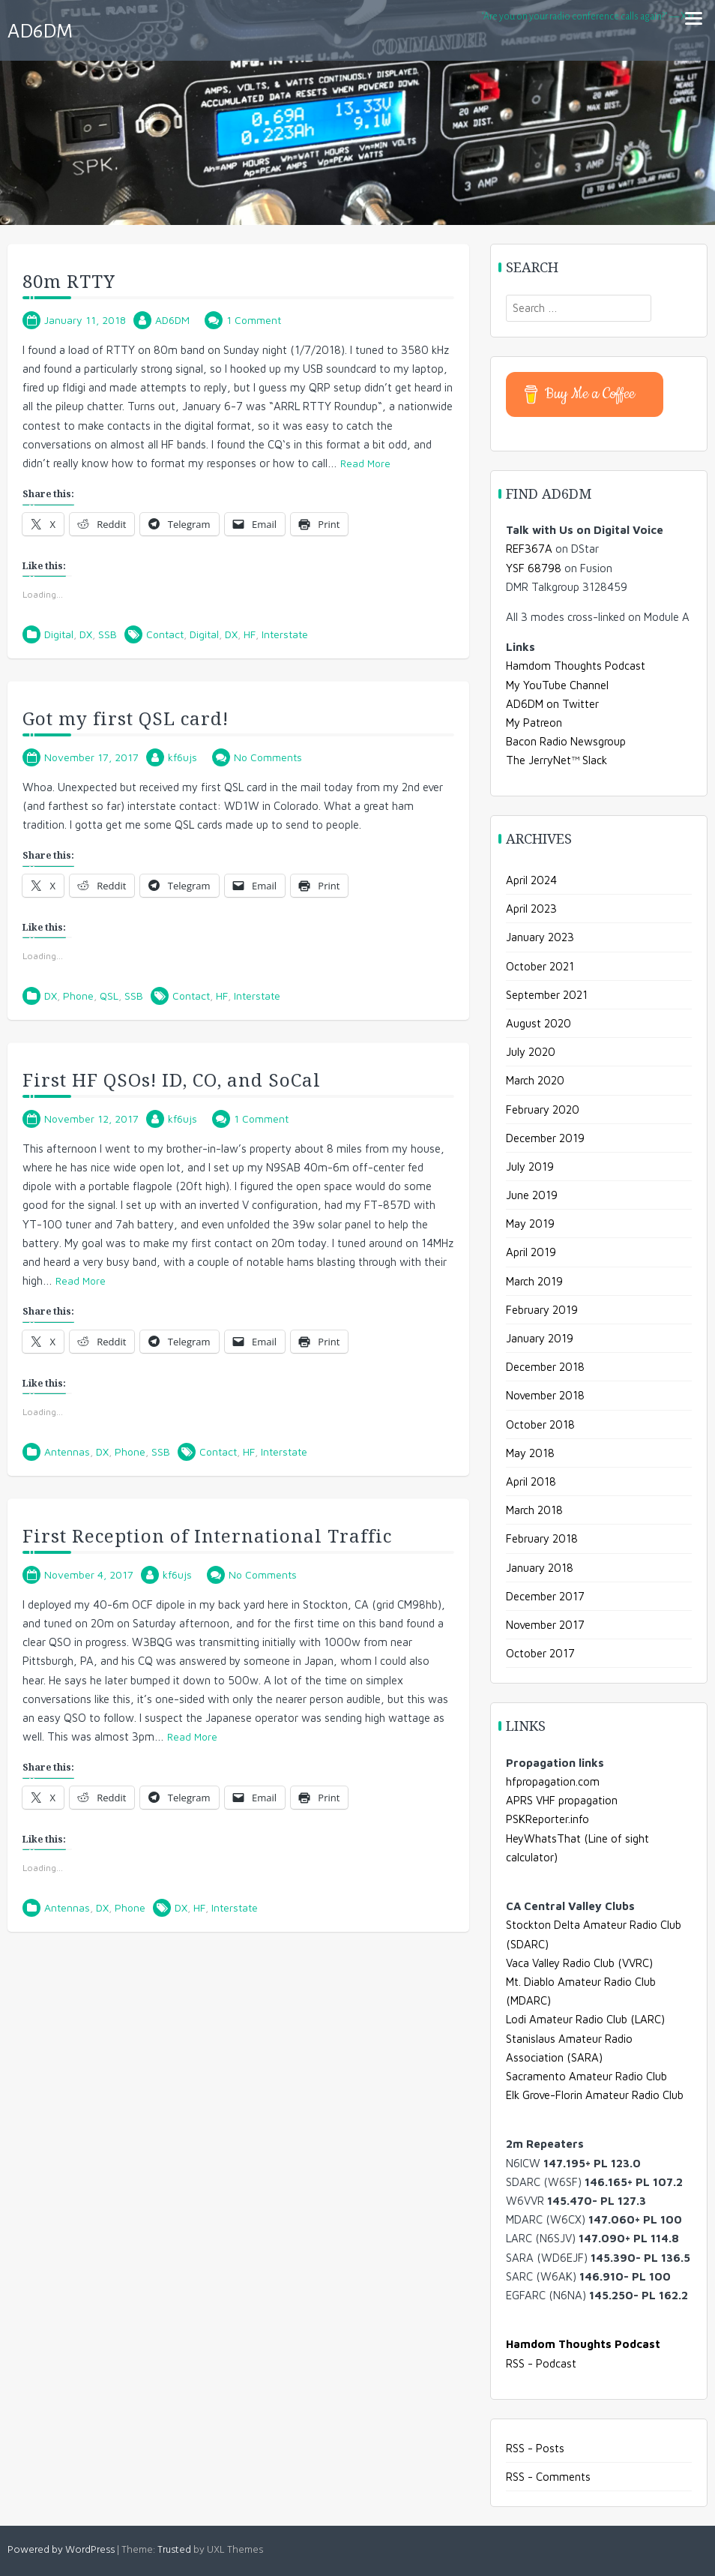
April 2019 (531, 1252)
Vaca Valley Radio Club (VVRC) (579, 1963)
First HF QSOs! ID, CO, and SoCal (171, 1079)
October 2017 (540, 1653)
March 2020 (535, 1080)
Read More (365, 463)
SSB (107, 634)
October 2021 (540, 966)
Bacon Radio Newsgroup (566, 741)
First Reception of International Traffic (207, 1535)
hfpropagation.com (553, 1781)
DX (85, 634)
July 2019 (530, 1166)
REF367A (529, 548)
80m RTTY (68, 280)
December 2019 (545, 1138)
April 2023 (531, 908)
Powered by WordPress (61, 2550)
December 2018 (545, 1366)
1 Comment (253, 319)
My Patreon (534, 722)
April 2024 (531, 880)
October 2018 (540, 1424)
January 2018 (539, 1567)
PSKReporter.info (547, 1819)
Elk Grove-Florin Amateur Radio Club (595, 2095)
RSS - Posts (535, 2448)
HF (250, 634)
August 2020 (538, 1023)
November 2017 (545, 1624)
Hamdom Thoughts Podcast (575, 665)
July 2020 (530, 1051)
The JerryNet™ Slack (556, 760)
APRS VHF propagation (562, 1800)
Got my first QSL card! (125, 718)
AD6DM (40, 31)
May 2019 (530, 1223)
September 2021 (547, 994)
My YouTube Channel (557, 685)
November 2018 (545, 1395)
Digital (58, 634)
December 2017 (545, 1596)
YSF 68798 (533, 568)
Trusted (174, 2550)
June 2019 (532, 1195)
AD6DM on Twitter (552, 703)
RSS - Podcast (541, 2363)
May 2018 (530, 1453)
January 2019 (539, 1338)
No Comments (268, 757)
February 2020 (542, 1109)
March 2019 (534, 1281)
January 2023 (540, 937)
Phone (78, 995)
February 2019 (542, 1309)
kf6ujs (182, 757)
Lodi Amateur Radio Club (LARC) (585, 2019)
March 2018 (534, 1510)
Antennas (67, 1451)
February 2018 (542, 1538)
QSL (109, 995)
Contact (165, 634)
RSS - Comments (548, 2476)
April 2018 (531, 1481)
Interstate (285, 634)
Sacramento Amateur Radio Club (586, 2076)
